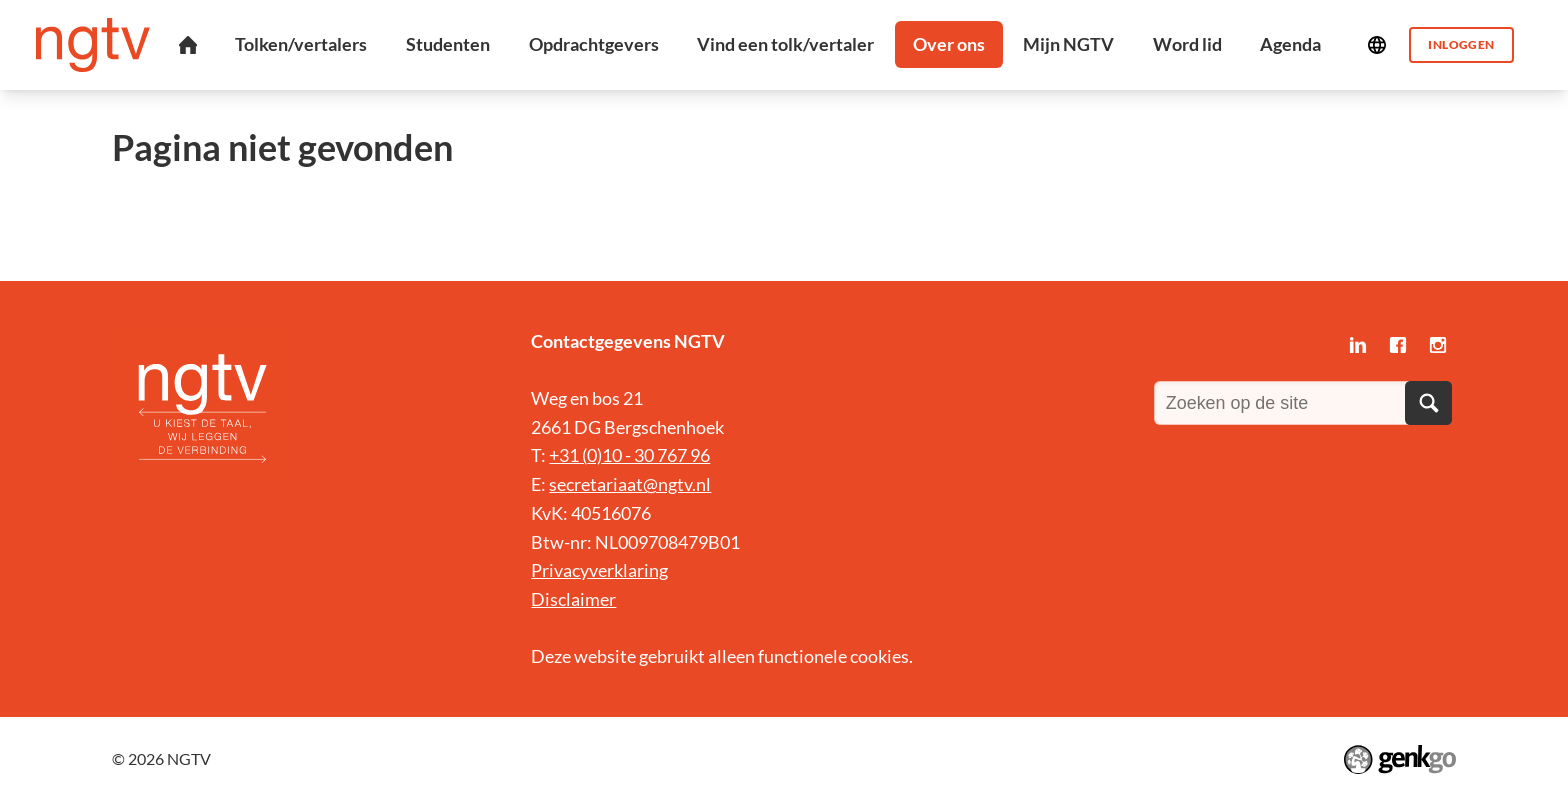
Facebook (1398, 345)
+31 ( (568, 455)
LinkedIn (1358, 345)
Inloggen (1461, 44)
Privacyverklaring (599, 570)
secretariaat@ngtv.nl (630, 484)
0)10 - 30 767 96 (648, 455)
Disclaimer (573, 599)
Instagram (1438, 345)
